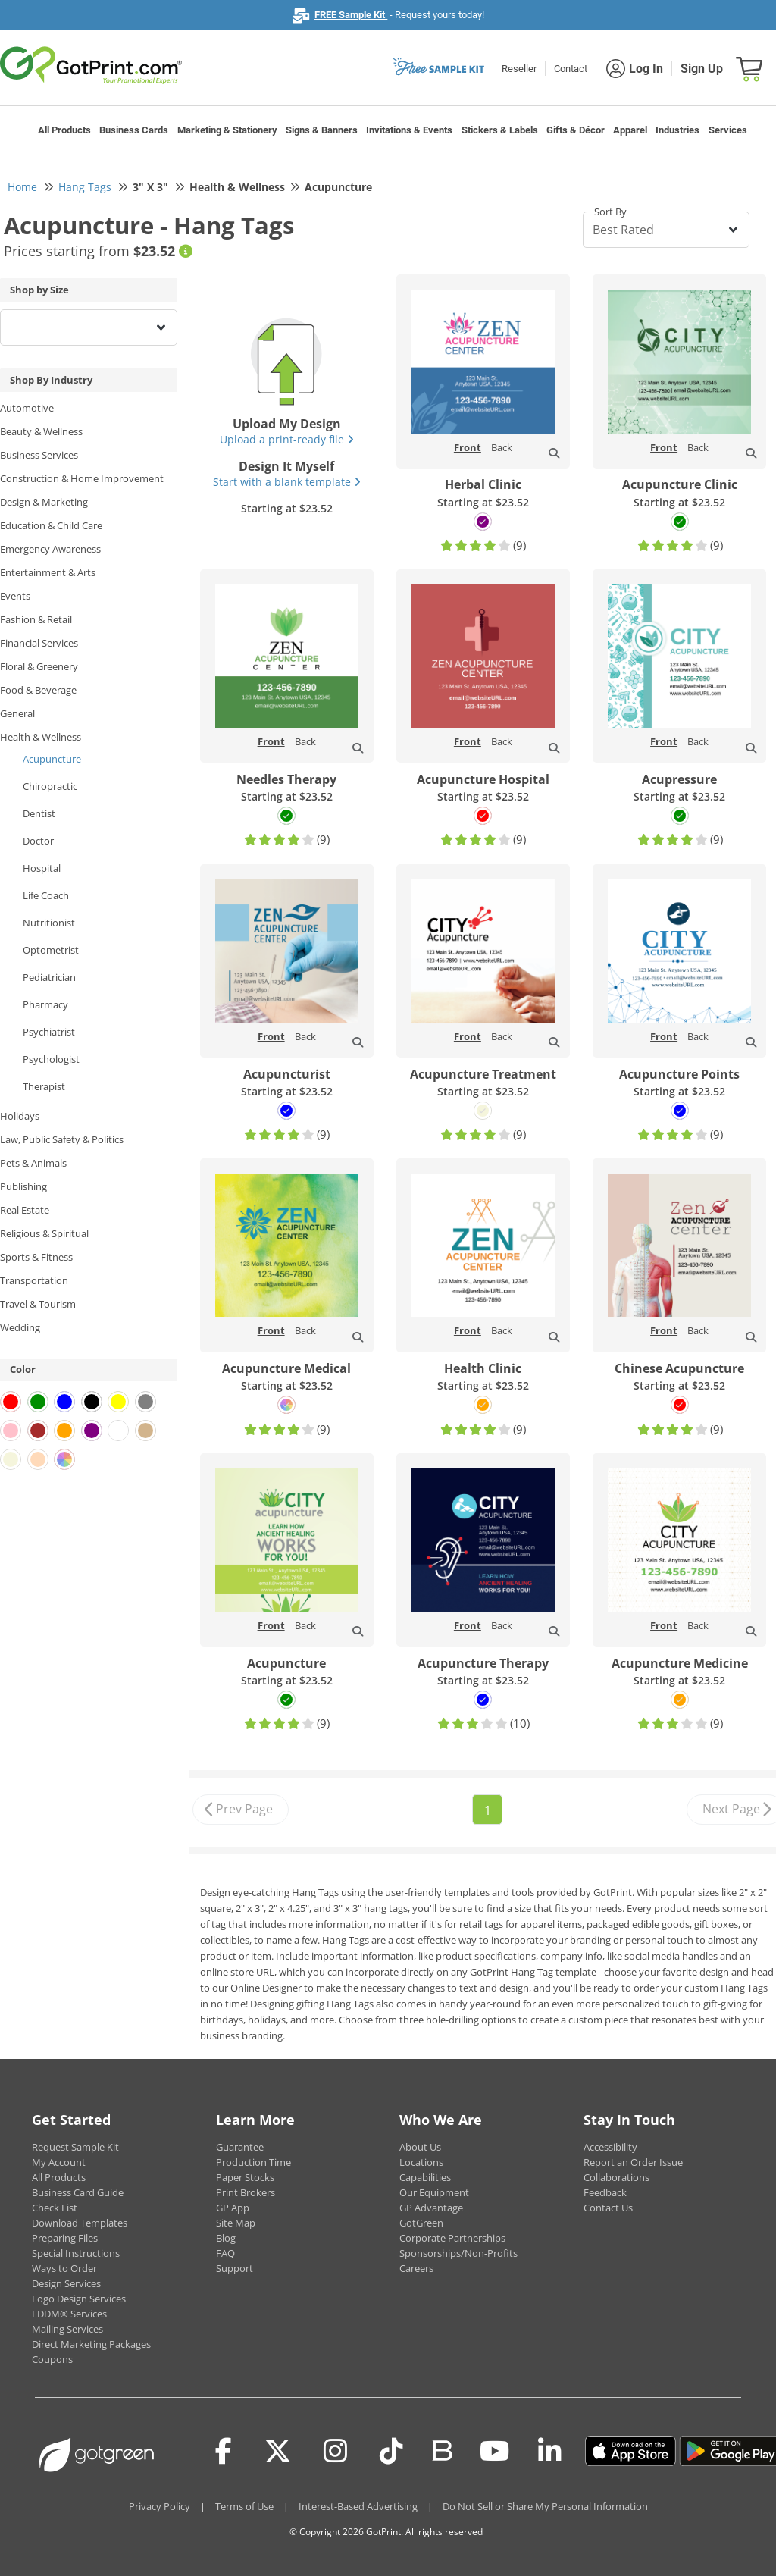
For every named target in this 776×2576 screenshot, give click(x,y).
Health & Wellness (40, 737)
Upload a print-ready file (287, 439)
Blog (226, 2238)
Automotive (27, 408)
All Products (64, 130)
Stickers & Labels (500, 130)
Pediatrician (49, 977)
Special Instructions (76, 2253)
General (17, 713)
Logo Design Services (79, 2298)
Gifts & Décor (575, 130)
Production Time (253, 2162)
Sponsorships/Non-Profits (458, 2253)
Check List (54, 2207)
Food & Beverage (38, 690)
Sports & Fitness (36, 1257)
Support (234, 2268)
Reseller (519, 68)
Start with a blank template (287, 482)
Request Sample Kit (75, 2147)
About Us (420, 2147)
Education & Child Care (51, 525)
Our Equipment (434, 2192)
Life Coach (46, 895)
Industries (677, 130)
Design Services (66, 2283)
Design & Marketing (44, 502)
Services (728, 130)
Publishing (23, 1186)
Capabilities (425, 2177)
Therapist (44, 1086)
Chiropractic (50, 786)
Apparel (630, 130)
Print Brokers (245, 2192)
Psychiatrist (49, 1032)
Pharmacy (45, 1004)
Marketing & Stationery (227, 130)
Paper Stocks (245, 2177)
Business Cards (133, 130)
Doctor (38, 841)
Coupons (52, 2359)
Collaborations (616, 2177)
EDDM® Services (69, 2314)
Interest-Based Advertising (358, 2506)
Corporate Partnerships (452, 2238)
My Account (59, 2162)
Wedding (20, 1327)
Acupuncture (52, 759)
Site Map (235, 2223)
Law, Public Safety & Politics (62, 1139)
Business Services (39, 455)
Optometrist (51, 950)
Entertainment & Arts (47, 572)
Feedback (605, 2192)
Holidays (19, 1116)
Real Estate (24, 1210)
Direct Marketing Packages (91, 2344)
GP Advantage (431, 2207)
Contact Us (608, 2207)
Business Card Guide (78, 2192)
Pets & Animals (33, 1163)
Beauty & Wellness (41, 431)
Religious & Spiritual (44, 1233)
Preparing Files (65, 2238)
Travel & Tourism (38, 1304)
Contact (570, 68)
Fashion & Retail (36, 619)
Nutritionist (49, 922)
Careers (416, 2268)
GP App (232, 2207)
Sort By (610, 211)
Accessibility (610, 2147)
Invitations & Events (409, 130)
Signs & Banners (322, 130)
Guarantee (240, 2147)
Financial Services (39, 643)
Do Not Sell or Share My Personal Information (545, 2506)
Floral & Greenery (39, 666)
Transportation (34, 1280)
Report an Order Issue (633, 2162)
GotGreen (421, 2223)
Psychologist (51, 1059)
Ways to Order (64, 2268)
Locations (421, 2162)
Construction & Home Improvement (82, 478)
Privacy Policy (159, 2506)
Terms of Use (244, 2506)
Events (15, 596)
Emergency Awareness (50, 549)
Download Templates (79, 2223)
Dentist (39, 813)
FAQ (225, 2253)
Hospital (42, 868)
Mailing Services (67, 2329)
